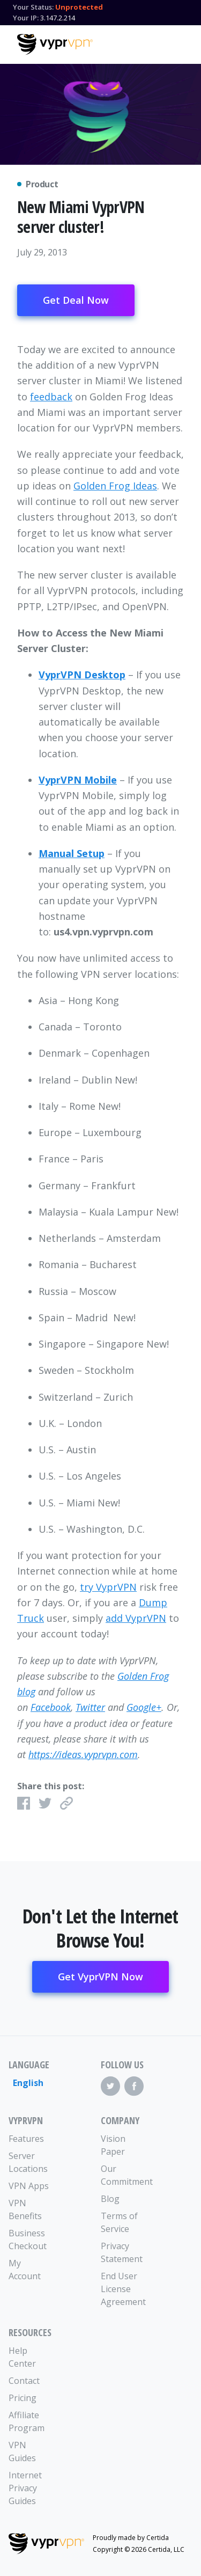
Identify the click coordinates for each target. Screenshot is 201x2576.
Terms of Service (119, 2222)
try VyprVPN (108, 1586)
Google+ (143, 1707)
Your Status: (33, 7)
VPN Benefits (25, 2209)
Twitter (90, 1707)
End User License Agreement (123, 2289)
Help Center (22, 2357)
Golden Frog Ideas (115, 485)
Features (26, 2139)
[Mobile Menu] (175, 43)
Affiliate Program (26, 2421)
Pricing (22, 2398)
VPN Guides (22, 2451)
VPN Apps (29, 2186)
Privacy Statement (122, 2252)
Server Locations (28, 2162)
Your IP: (26, 18)
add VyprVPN (136, 1618)
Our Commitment (124, 2175)
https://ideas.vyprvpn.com (83, 1754)
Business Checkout (28, 2239)
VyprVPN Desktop (82, 674)
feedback (51, 396)
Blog (110, 2199)
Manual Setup (72, 853)
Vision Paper (113, 2145)
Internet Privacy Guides (25, 2488)
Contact (24, 2381)
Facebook (51, 1707)
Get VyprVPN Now (100, 1976)
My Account (25, 2269)
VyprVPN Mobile (78, 779)
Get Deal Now (76, 300)
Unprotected (79, 7)
